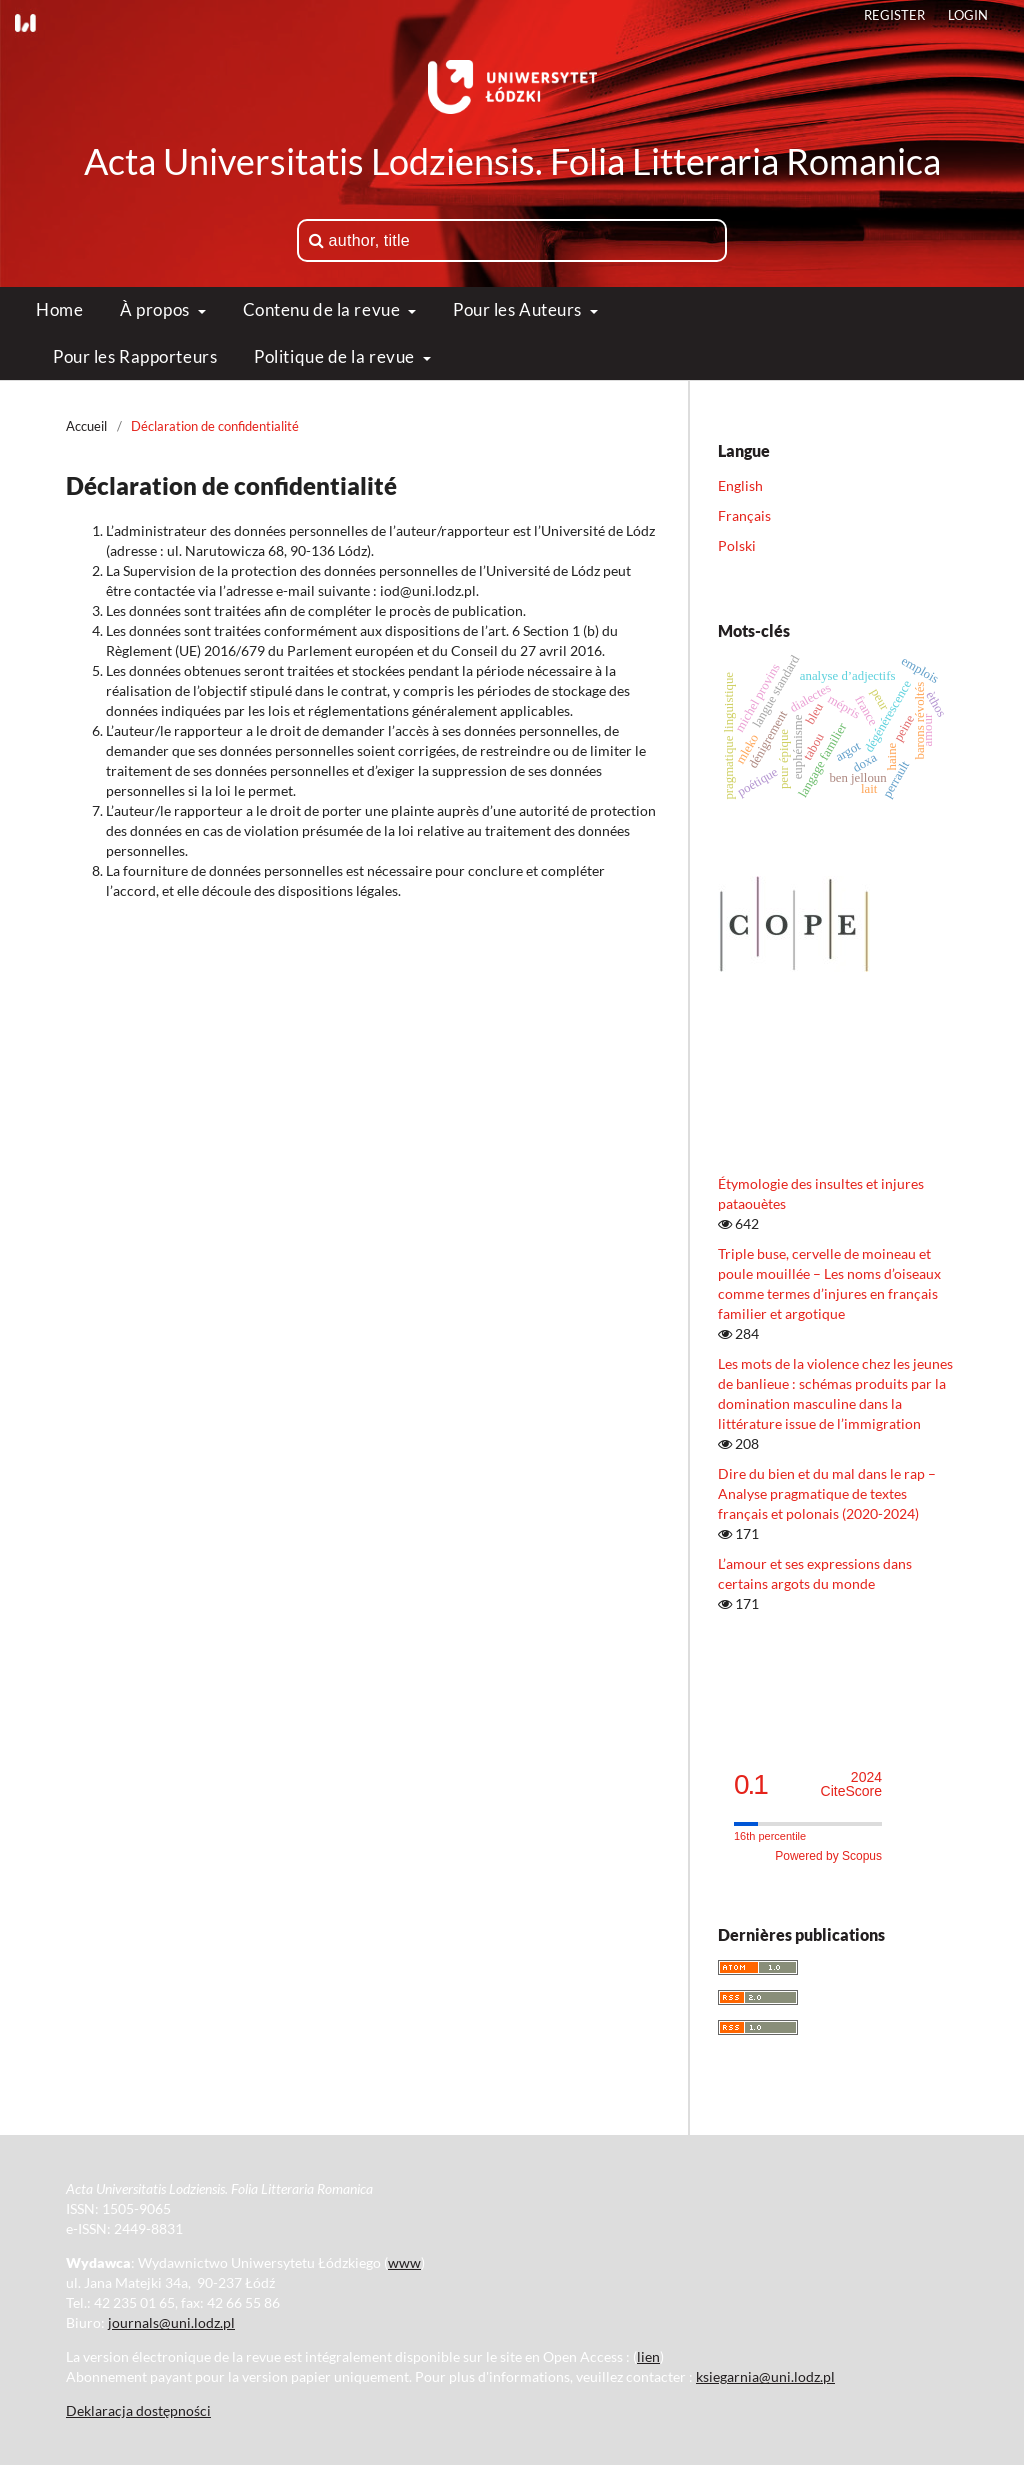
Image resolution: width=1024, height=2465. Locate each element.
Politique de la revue (336, 356)
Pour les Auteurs (519, 309)
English (740, 485)
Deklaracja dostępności (138, 2410)
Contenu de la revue (323, 309)
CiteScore (851, 1784)
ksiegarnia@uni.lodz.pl (765, 2376)
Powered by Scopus (828, 1856)
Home (59, 309)
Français (744, 515)
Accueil (86, 426)
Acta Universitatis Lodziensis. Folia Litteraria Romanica (512, 161)
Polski (737, 545)
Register (894, 15)
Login (968, 15)
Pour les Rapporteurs (135, 356)
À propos (156, 309)
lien (648, 2356)
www (404, 2262)
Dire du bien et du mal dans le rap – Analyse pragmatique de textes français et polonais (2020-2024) (827, 1493)
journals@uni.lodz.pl (171, 2322)
